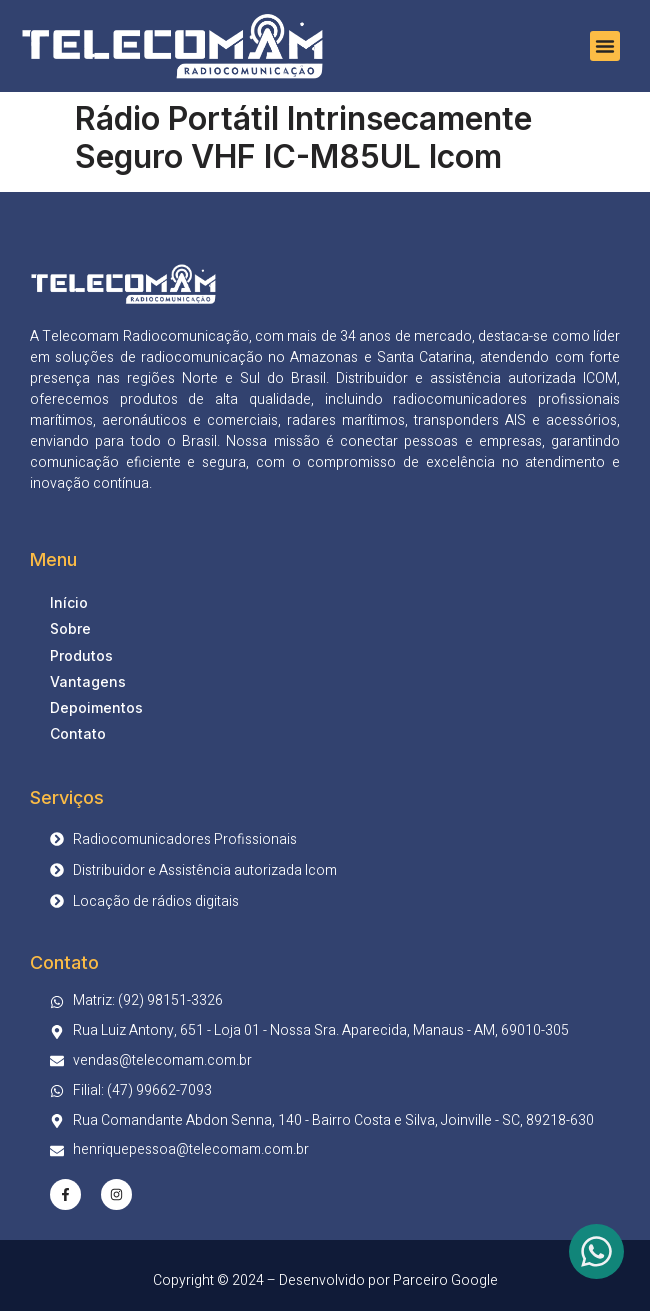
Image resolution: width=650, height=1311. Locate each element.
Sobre (70, 628)
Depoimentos (96, 707)
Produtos (81, 655)
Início (69, 602)
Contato (78, 733)
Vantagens (88, 681)
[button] (605, 46)
